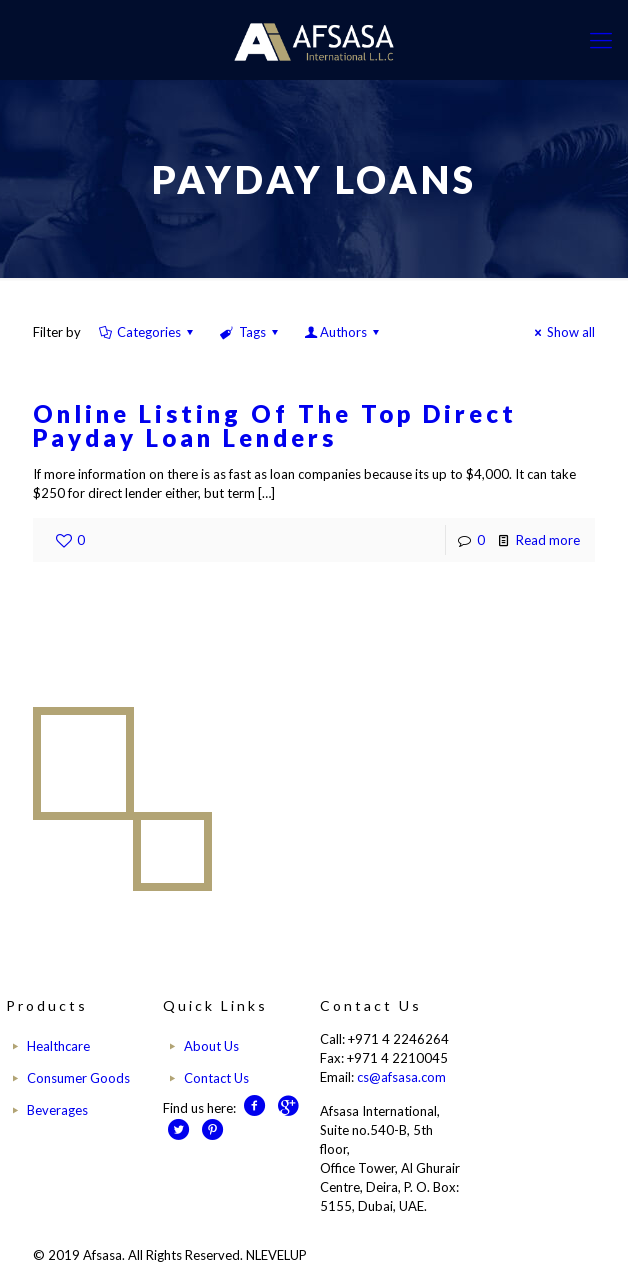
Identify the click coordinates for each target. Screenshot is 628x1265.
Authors (343, 332)
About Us (211, 1046)
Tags (250, 332)
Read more (548, 540)
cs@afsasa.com (401, 1077)
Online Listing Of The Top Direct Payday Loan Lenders (275, 425)
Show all (562, 332)
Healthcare (58, 1046)
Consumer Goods (78, 1078)
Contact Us (216, 1078)
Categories (147, 332)
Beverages (57, 1110)
